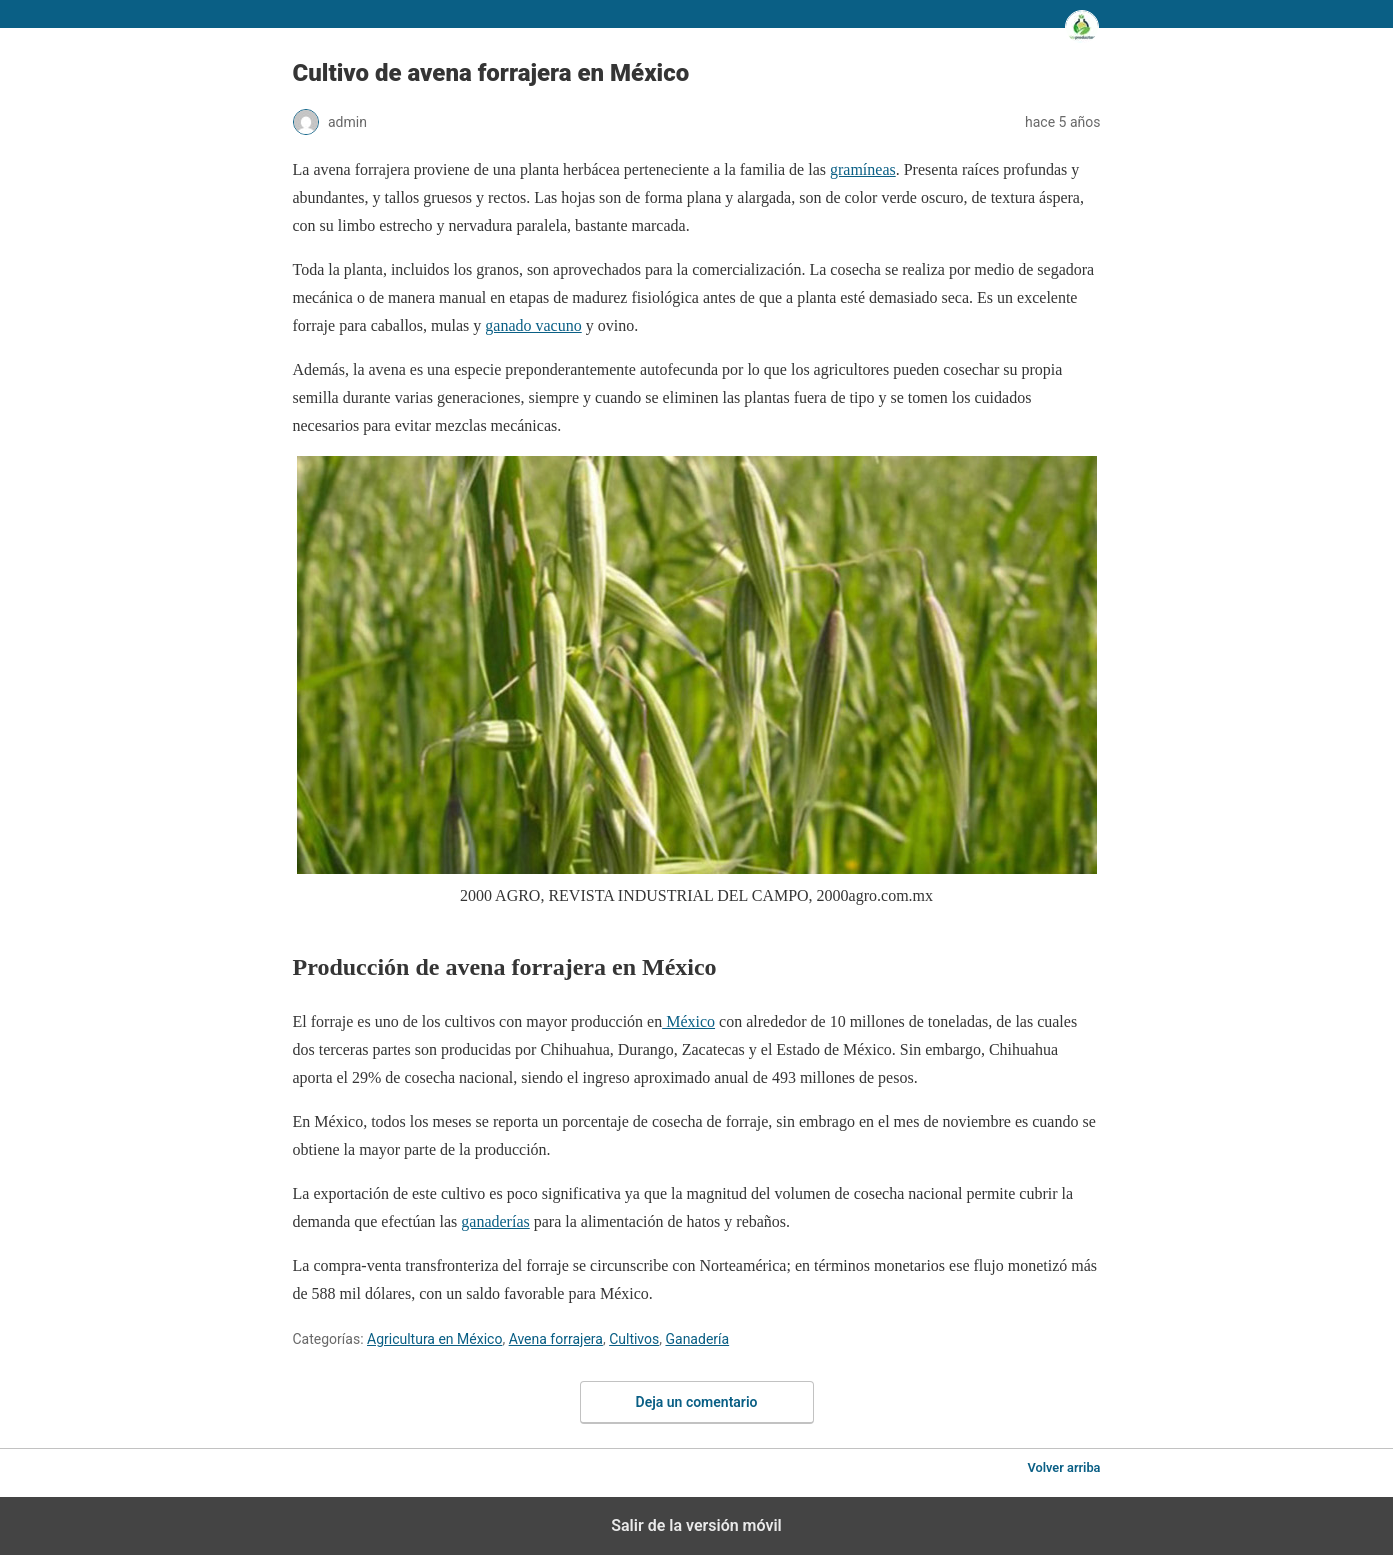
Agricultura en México (434, 1339)
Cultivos (634, 1339)
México (688, 1021)
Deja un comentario (697, 1402)
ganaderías (495, 1221)
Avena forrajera (556, 1339)
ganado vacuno (533, 325)
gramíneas (863, 169)
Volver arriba (1063, 1467)
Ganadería (697, 1339)
